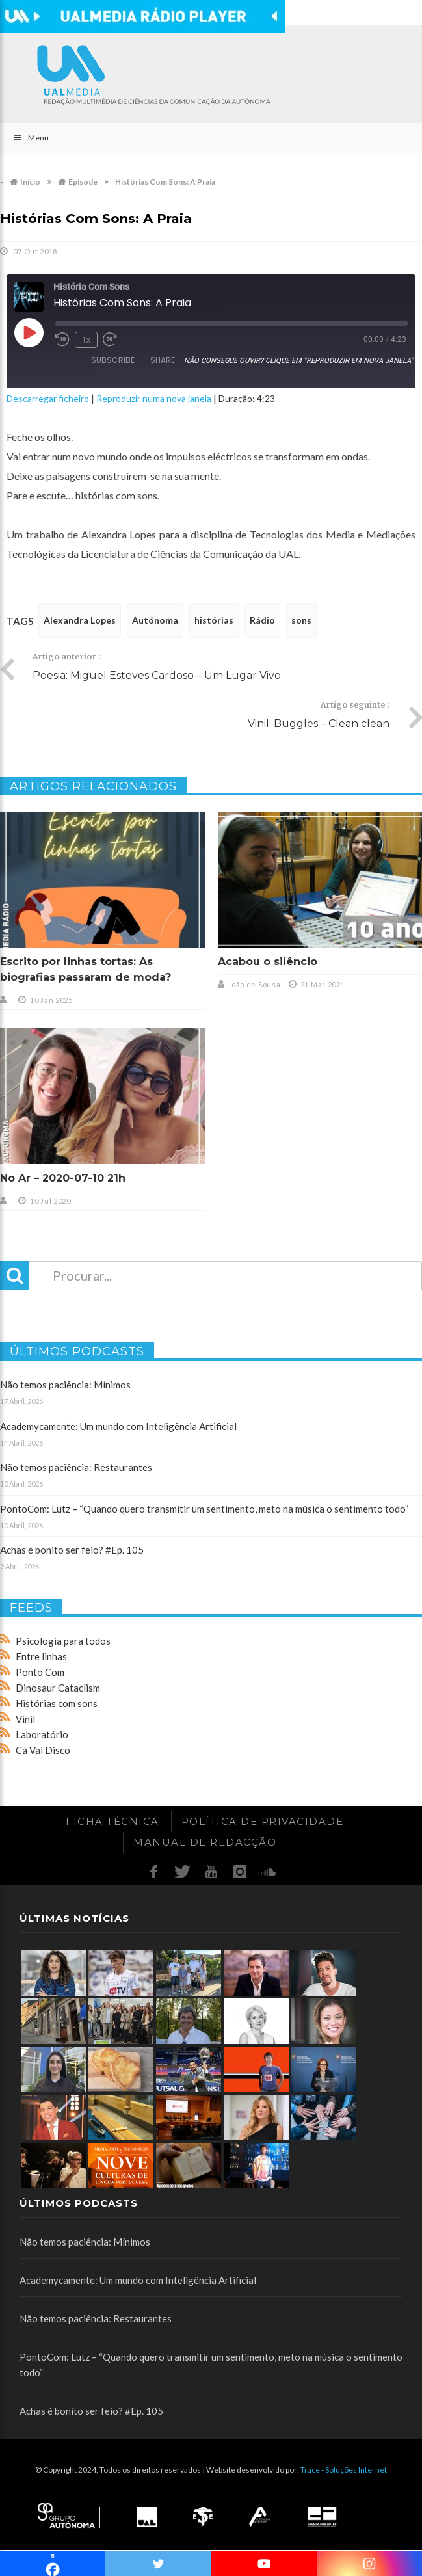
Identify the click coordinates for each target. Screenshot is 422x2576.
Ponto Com (40, 1672)
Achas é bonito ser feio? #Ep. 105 (72, 1550)
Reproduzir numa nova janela (153, 398)
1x (86, 339)
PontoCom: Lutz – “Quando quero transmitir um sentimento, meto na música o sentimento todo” (204, 1509)
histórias (213, 620)
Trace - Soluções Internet (343, 2470)
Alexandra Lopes (80, 620)
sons (301, 620)
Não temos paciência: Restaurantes (76, 1467)
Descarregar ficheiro (48, 398)
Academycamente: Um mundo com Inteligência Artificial (118, 1426)
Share (162, 359)
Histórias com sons (57, 1703)
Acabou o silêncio (267, 961)
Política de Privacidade (262, 1821)
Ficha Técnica (112, 1821)
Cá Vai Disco (43, 1750)
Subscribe (113, 359)
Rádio (262, 620)
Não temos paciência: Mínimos (65, 1384)
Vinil (25, 1719)
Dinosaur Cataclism (58, 1687)
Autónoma (155, 620)
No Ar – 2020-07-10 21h (62, 1178)
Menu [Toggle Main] (31, 137)
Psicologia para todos (63, 1641)
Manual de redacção (204, 1842)
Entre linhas (41, 1656)
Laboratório (42, 1734)
